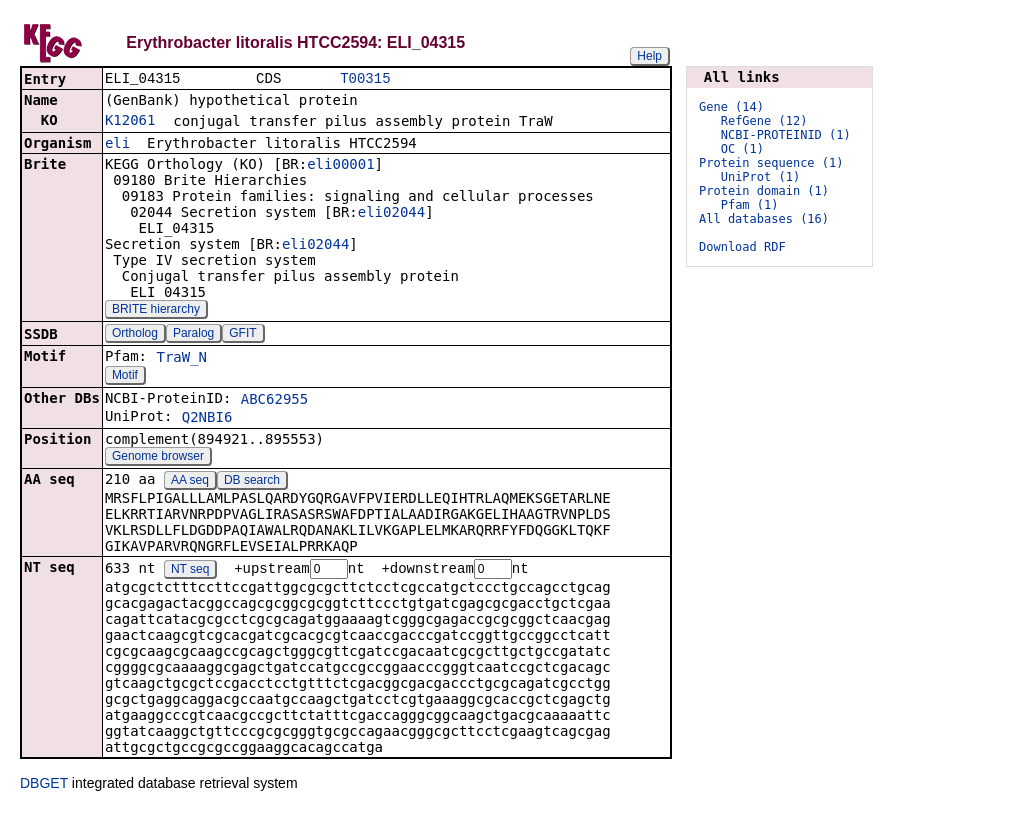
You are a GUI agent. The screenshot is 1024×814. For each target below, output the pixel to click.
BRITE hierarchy (156, 311)
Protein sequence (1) (771, 163)
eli (117, 145)
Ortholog (135, 335)
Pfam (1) (750, 205)
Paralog (193, 335)
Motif (125, 377)
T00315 (365, 79)
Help (649, 56)
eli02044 (391, 214)
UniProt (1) (760, 177)
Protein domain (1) (764, 191)
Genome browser (158, 458)
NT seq (190, 572)
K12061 (130, 122)
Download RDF (742, 247)
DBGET (44, 786)
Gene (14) (731, 107)
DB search (252, 482)
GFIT (242, 335)
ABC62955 (274, 401)
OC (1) (742, 149)
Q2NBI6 (207, 419)
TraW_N (181, 359)
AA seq (190, 482)
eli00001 (340, 166)
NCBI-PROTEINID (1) (786, 135)
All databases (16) (764, 219)
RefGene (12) (764, 121)
